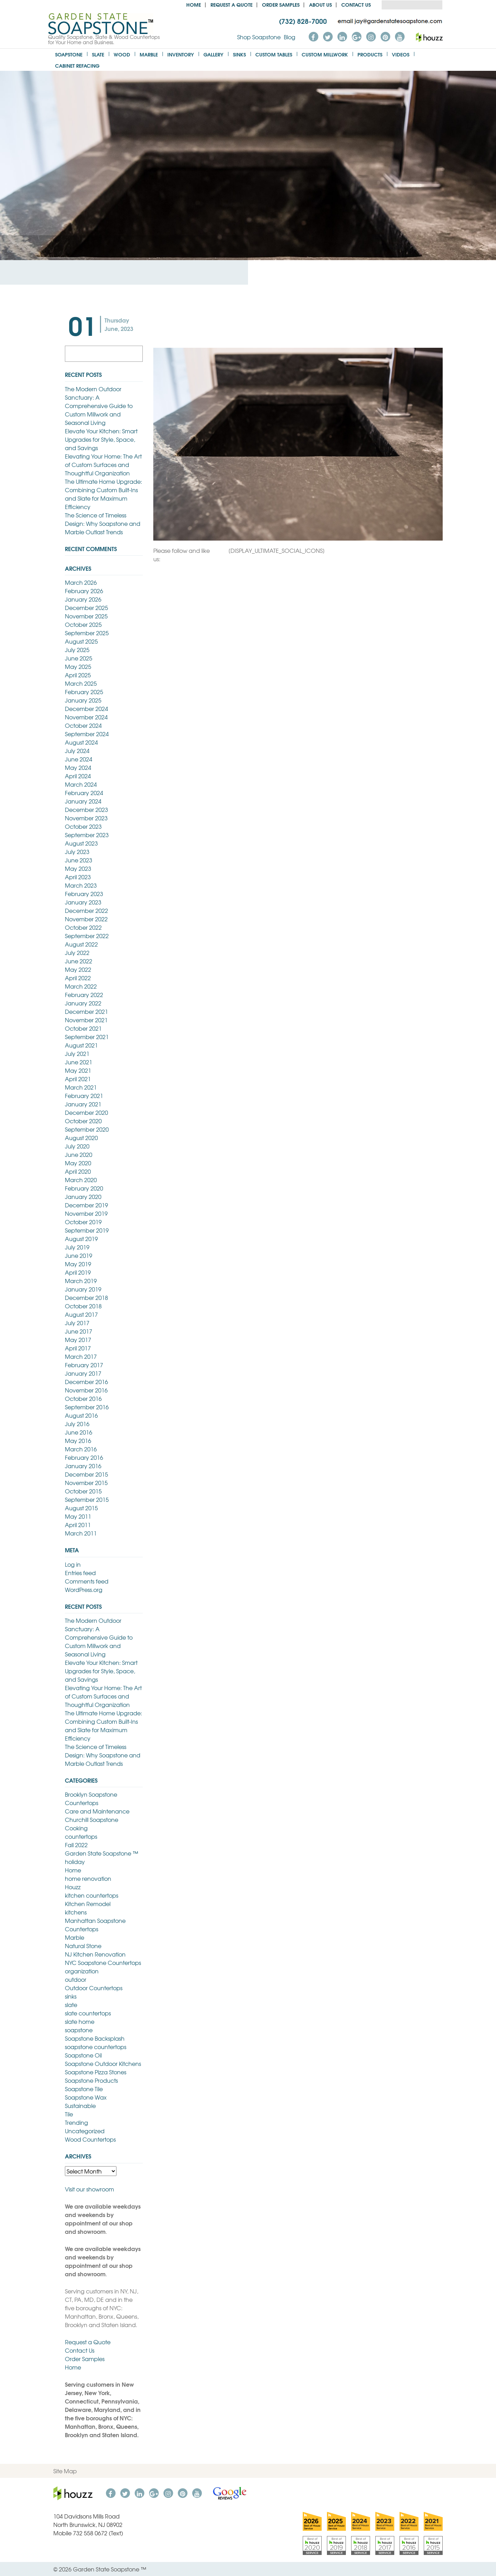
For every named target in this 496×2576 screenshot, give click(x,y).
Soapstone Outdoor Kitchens (103, 2063)
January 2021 (83, 1104)
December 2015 (86, 1474)
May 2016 (78, 1440)
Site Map (65, 2471)
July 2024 (77, 750)
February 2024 (84, 792)
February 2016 (84, 1457)
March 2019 (81, 1280)
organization (82, 1971)
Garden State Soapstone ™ (101, 1853)
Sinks (239, 54)
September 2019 (87, 1230)
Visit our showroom (89, 2189)
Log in (73, 1564)
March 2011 (81, 1533)
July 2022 (77, 952)
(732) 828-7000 (303, 20)
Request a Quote (231, 4)
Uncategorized (85, 2131)
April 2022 (78, 978)
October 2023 (83, 826)
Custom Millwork (325, 54)
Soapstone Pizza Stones (95, 2072)
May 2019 (78, 1264)
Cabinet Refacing (77, 65)
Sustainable (80, 2105)
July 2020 (77, 1146)
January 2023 (83, 902)
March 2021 (81, 1087)
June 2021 (78, 1062)
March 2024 (81, 784)
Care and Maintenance (97, 1811)
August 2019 (81, 1238)
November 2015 (86, 1482)
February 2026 (84, 591)
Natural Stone (83, 1945)
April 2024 (78, 776)
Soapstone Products (91, 2080)
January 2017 (83, 1373)
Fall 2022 (76, 1845)
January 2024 (83, 801)
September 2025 (87, 633)
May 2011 (78, 1516)
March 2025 (81, 683)
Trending (76, 2122)
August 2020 (81, 1137)
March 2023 (81, 885)
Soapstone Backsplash (95, 2038)
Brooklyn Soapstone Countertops (91, 1798)
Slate (98, 54)
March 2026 (81, 582)
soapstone (79, 2030)
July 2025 (77, 649)
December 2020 (86, 1112)
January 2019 (83, 1289)
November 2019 (86, 1213)
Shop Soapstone (259, 37)
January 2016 (83, 1466)
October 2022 (83, 927)
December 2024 (86, 708)
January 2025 (83, 700)
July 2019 (77, 1247)
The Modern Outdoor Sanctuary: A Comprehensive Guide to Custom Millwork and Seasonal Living (99, 406)
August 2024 (81, 742)
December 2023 (86, 809)
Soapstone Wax (86, 2097)
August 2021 (81, 1045)
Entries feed (80, 1572)
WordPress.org (83, 1589)
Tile (69, 2114)
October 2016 (83, 1398)
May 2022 (78, 969)
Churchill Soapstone (91, 1819)
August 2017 (81, 1314)
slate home (79, 2021)
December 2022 (86, 910)
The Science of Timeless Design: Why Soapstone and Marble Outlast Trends (102, 523)
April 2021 (78, 1079)
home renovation (88, 1878)
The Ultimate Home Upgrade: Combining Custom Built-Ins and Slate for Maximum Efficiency (103, 494)
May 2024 (78, 767)
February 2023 (84, 893)
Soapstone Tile (84, 2088)
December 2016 (86, 1381)
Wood (122, 54)
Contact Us (356, 4)
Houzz (73, 1887)
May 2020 (78, 1163)
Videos (400, 54)
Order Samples (281, 4)
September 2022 (87, 935)
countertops (81, 1836)
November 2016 (86, 1390)
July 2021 (77, 1053)
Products (369, 54)
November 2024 (86, 717)
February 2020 (84, 1188)
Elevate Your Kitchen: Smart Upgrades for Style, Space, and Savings (101, 439)
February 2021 (84, 1095)
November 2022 (86, 919)
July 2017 (77, 1322)
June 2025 (78, 658)
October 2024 (83, 725)
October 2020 (83, 1121)
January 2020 (83, 1196)
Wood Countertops (90, 2139)
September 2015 (87, 1499)
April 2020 (78, 1171)
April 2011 (78, 1524)
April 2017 (78, 1348)
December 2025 (86, 607)
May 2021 (78, 1070)
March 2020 (81, 1179)
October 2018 (83, 1306)
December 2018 (86, 1297)
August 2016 (81, 1415)
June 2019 (78, 1255)
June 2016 (78, 1432)
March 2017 (81, 1356)
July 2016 (77, 1423)
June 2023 (78, 860)
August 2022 (81, 944)
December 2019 (86, 1205)
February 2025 (84, 691)
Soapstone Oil (83, 2055)
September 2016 (87, 1407)
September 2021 (87, 1036)
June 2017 (78, 1331)
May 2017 (78, 1339)
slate (71, 2004)
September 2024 (87, 734)
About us (320, 4)
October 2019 (83, 1222)
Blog (289, 37)
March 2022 (81, 986)
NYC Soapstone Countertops (103, 1962)
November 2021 (86, 1020)
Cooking (76, 1828)
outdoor (75, 1979)
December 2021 (86, 1011)
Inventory (180, 54)
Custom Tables (273, 54)
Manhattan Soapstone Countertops (95, 1924)
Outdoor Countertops (93, 1988)
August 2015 (81, 1508)
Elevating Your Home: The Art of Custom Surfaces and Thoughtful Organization (103, 464)
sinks (70, 1996)
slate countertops (88, 2013)
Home (193, 4)
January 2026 (83, 599)
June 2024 (78, 759)
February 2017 (84, 1365)
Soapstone (68, 54)
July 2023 (77, 851)
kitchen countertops (91, 1895)
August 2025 (81, 641)
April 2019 (78, 1272)
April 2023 (78, 877)
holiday (75, 1861)
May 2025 (78, 666)
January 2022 (83, 1003)
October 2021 (83, 1028)
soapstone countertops (95, 2046)
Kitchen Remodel (87, 1903)
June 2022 (78, 961)
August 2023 (81, 843)
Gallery (213, 54)
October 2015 (83, 1491)
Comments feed (86, 1581)
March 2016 (81, 1449)
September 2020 (87, 1129)
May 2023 (78, 868)
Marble (149, 54)
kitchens (76, 1912)
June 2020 (78, 1154)
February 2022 (84, 994)
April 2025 (78, 675)
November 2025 (86, 616)
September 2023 (87, 835)
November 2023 (86, 818)
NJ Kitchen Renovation (95, 1954)
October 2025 (83, 624)
